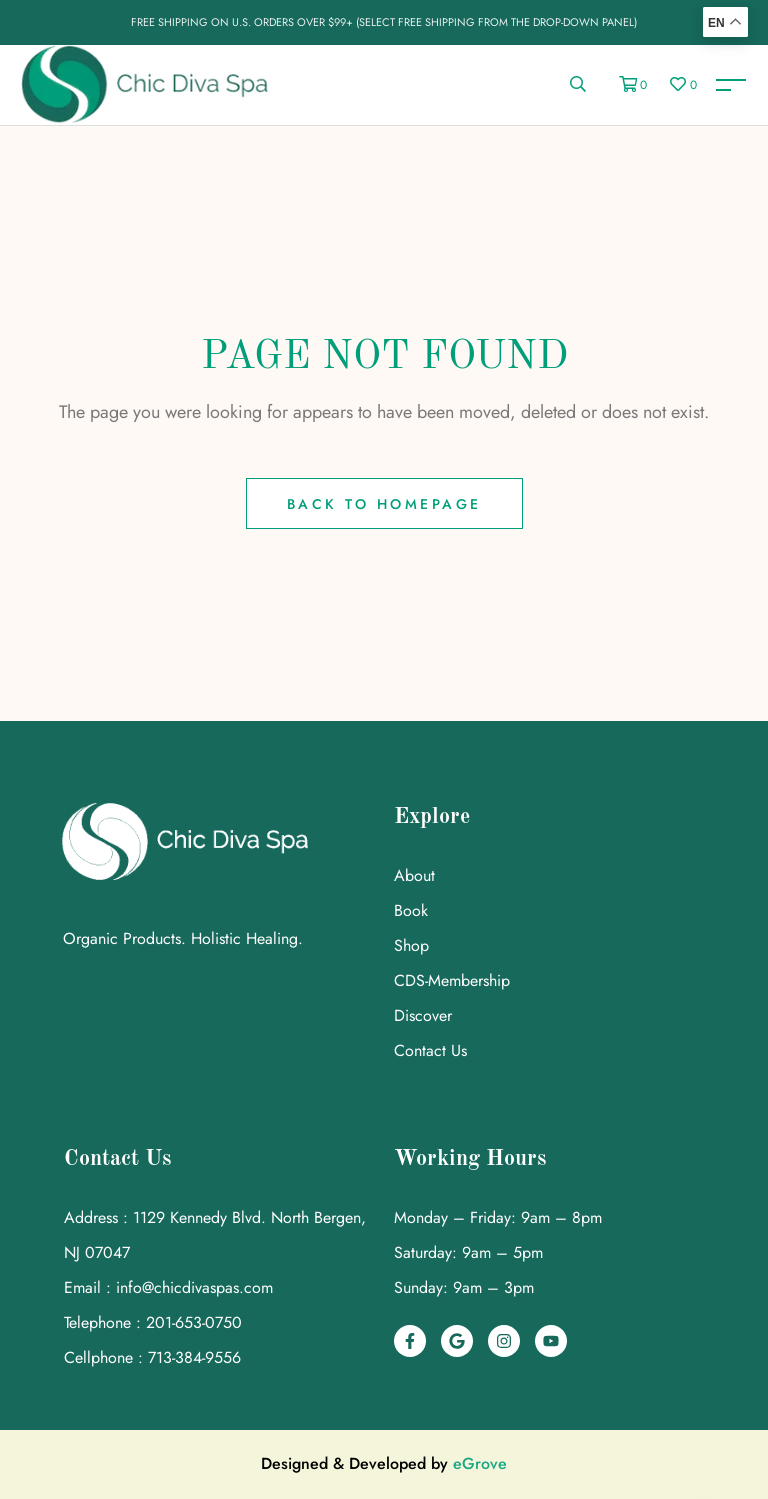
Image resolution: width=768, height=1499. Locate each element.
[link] (730, 85)
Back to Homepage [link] (384, 504)
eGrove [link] (480, 1463)
